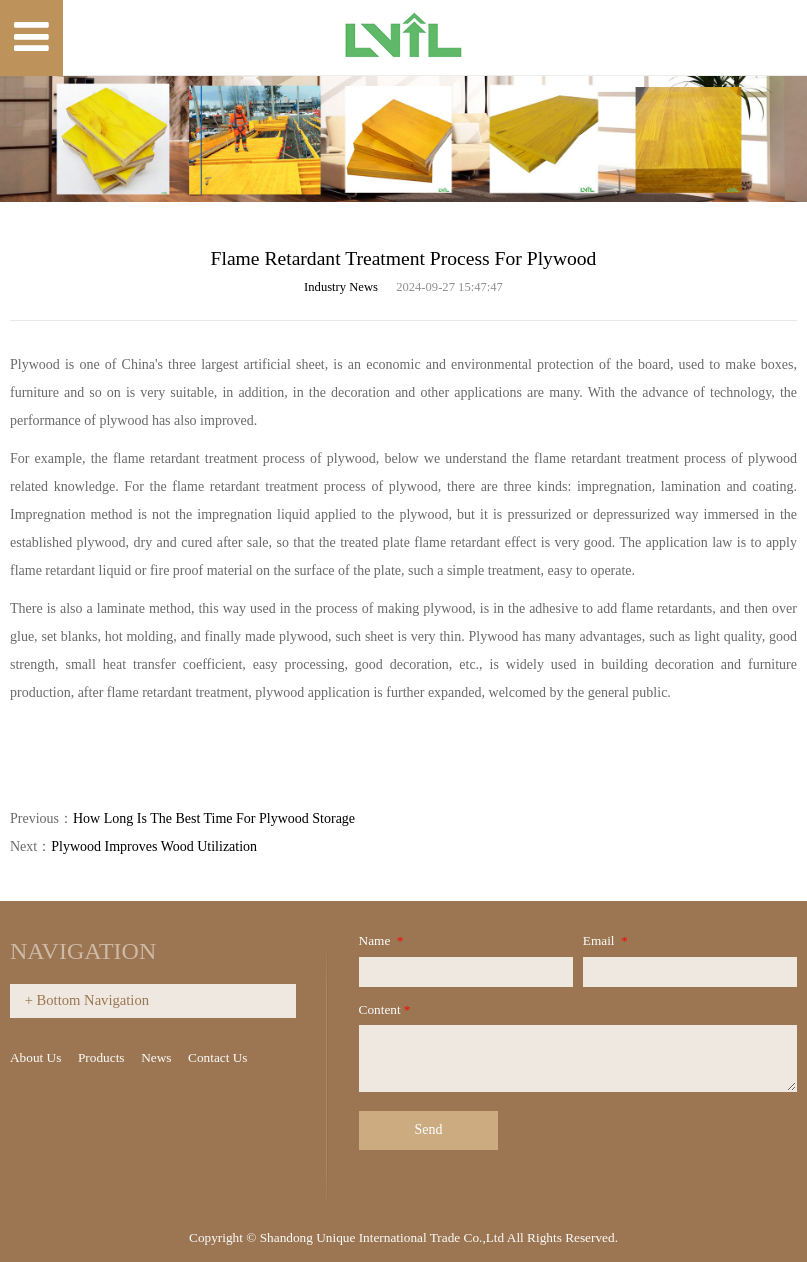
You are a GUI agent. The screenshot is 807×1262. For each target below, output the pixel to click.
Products (101, 1057)
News (156, 1057)
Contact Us (217, 1057)
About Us (35, 1057)
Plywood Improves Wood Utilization (154, 846)
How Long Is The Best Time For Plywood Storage (214, 818)
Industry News (341, 287)
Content (386, 1009)
